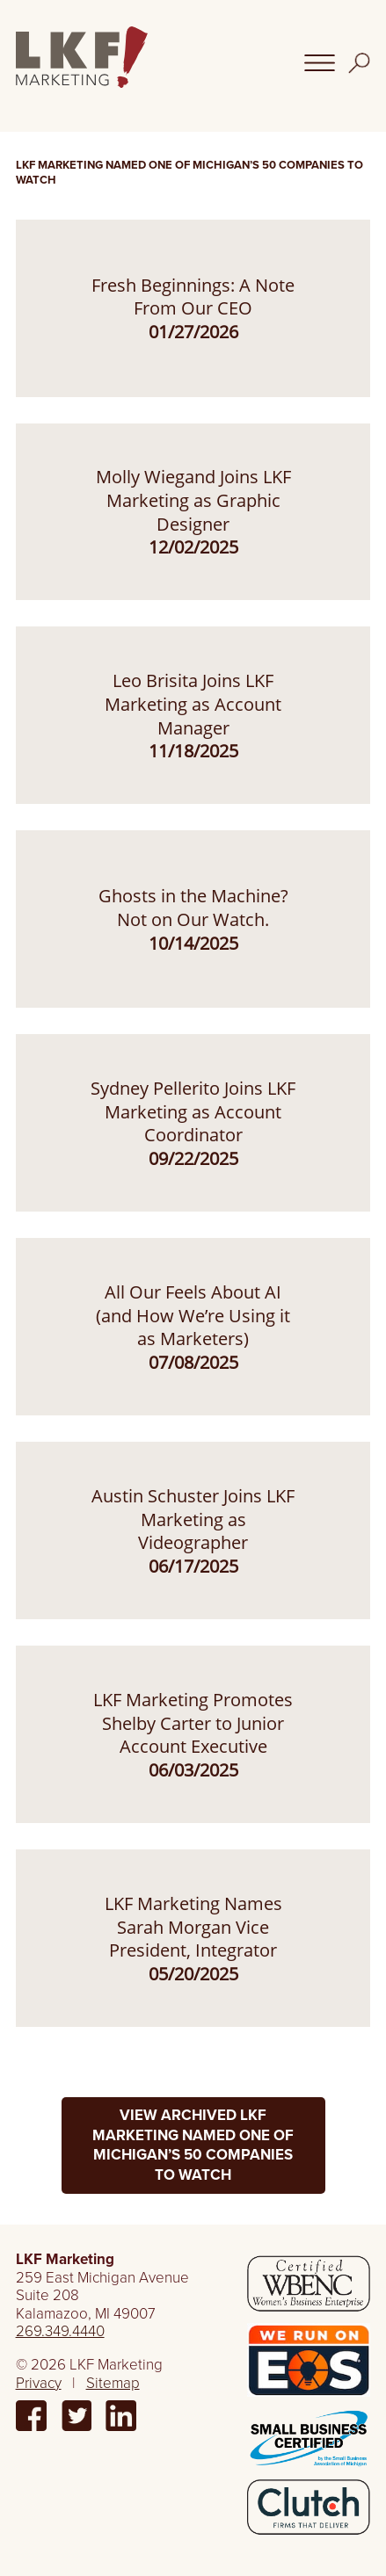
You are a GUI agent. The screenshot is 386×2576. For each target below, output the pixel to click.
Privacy (39, 2383)
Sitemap (113, 2383)
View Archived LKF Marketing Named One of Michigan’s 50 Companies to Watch (193, 2145)
